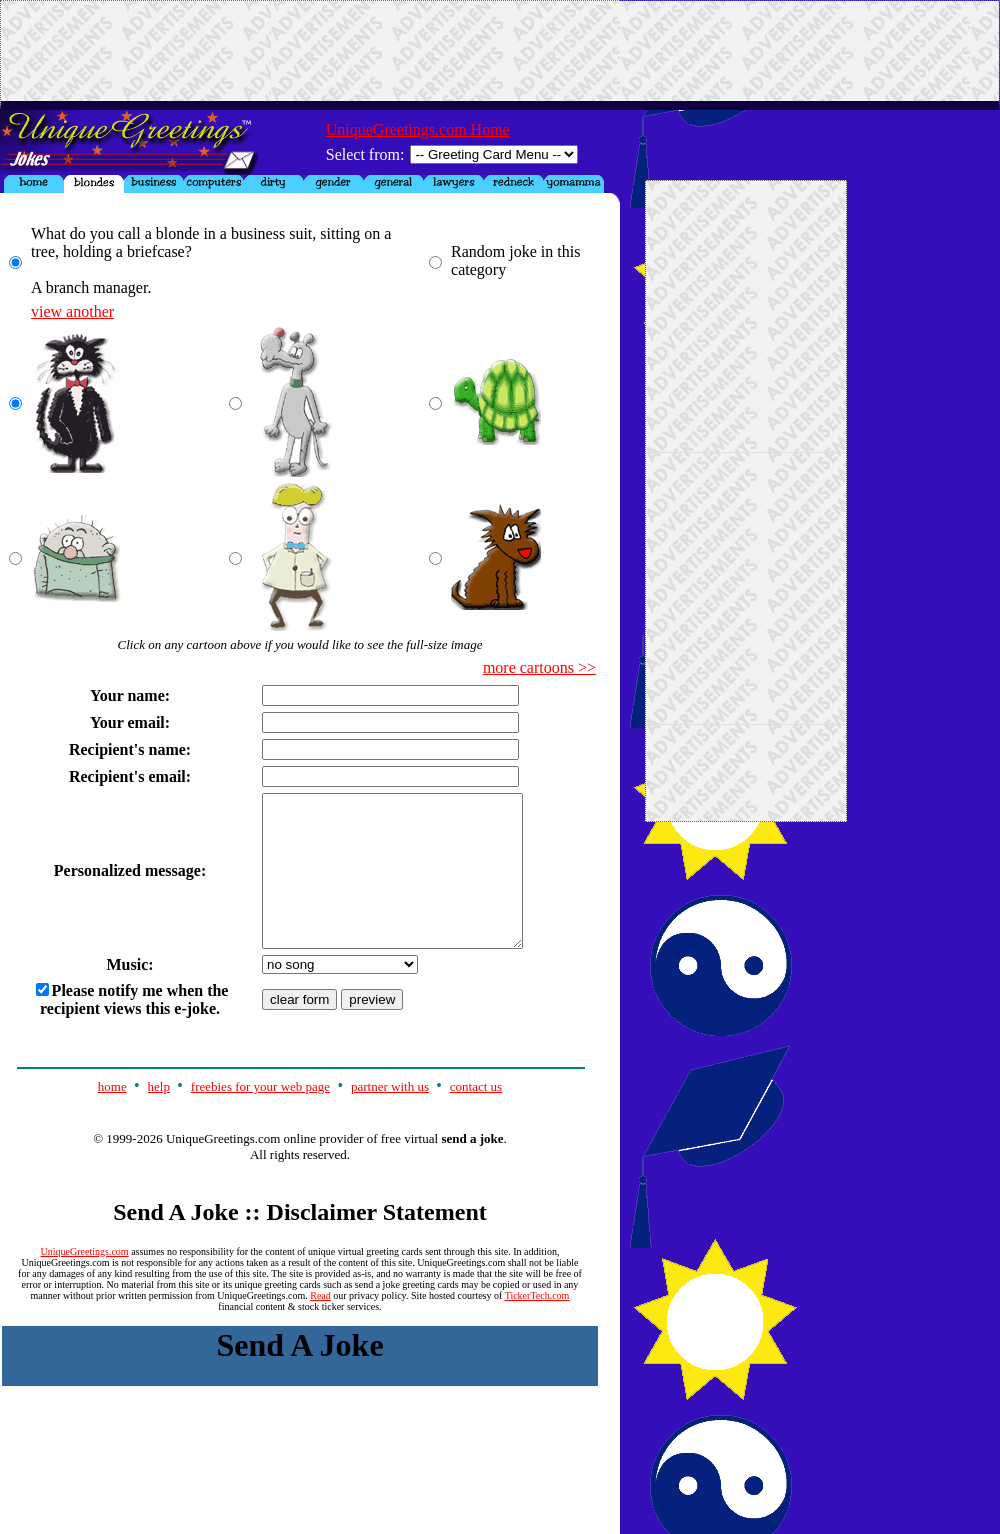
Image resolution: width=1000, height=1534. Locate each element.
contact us (476, 1116)
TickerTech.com (537, 1325)
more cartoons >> (539, 667)
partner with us (390, 1116)
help (159, 1116)
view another (72, 311)
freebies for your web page (260, 1116)
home (112, 1116)
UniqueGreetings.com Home (418, 129)
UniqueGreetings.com (85, 1281)
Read (320, 1325)
